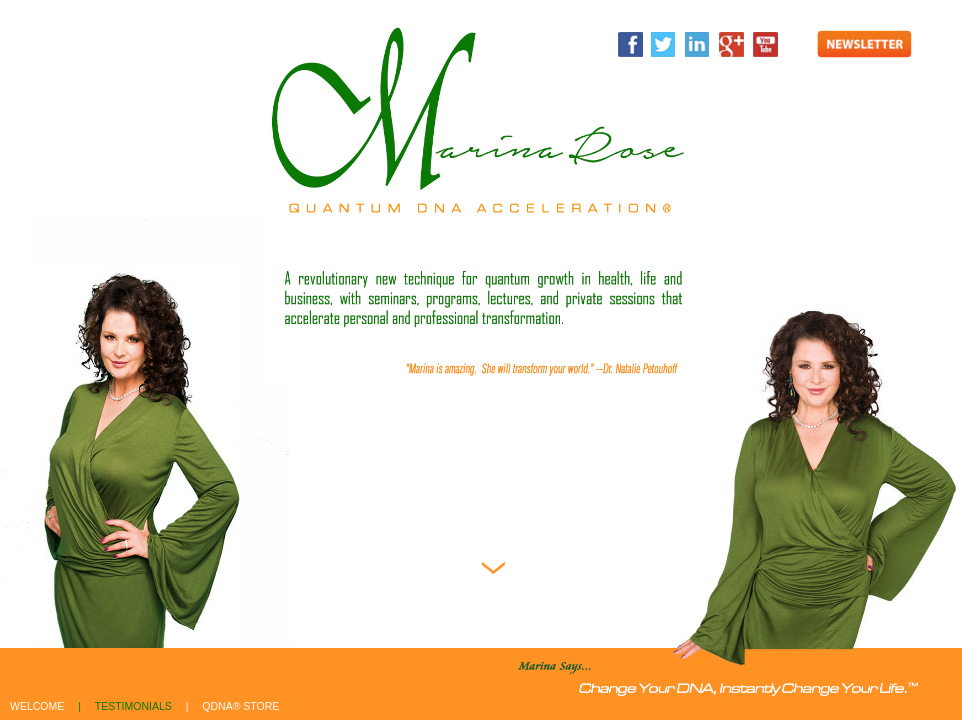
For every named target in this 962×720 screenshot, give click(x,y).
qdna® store (240, 706)
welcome (37, 706)
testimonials (133, 706)
